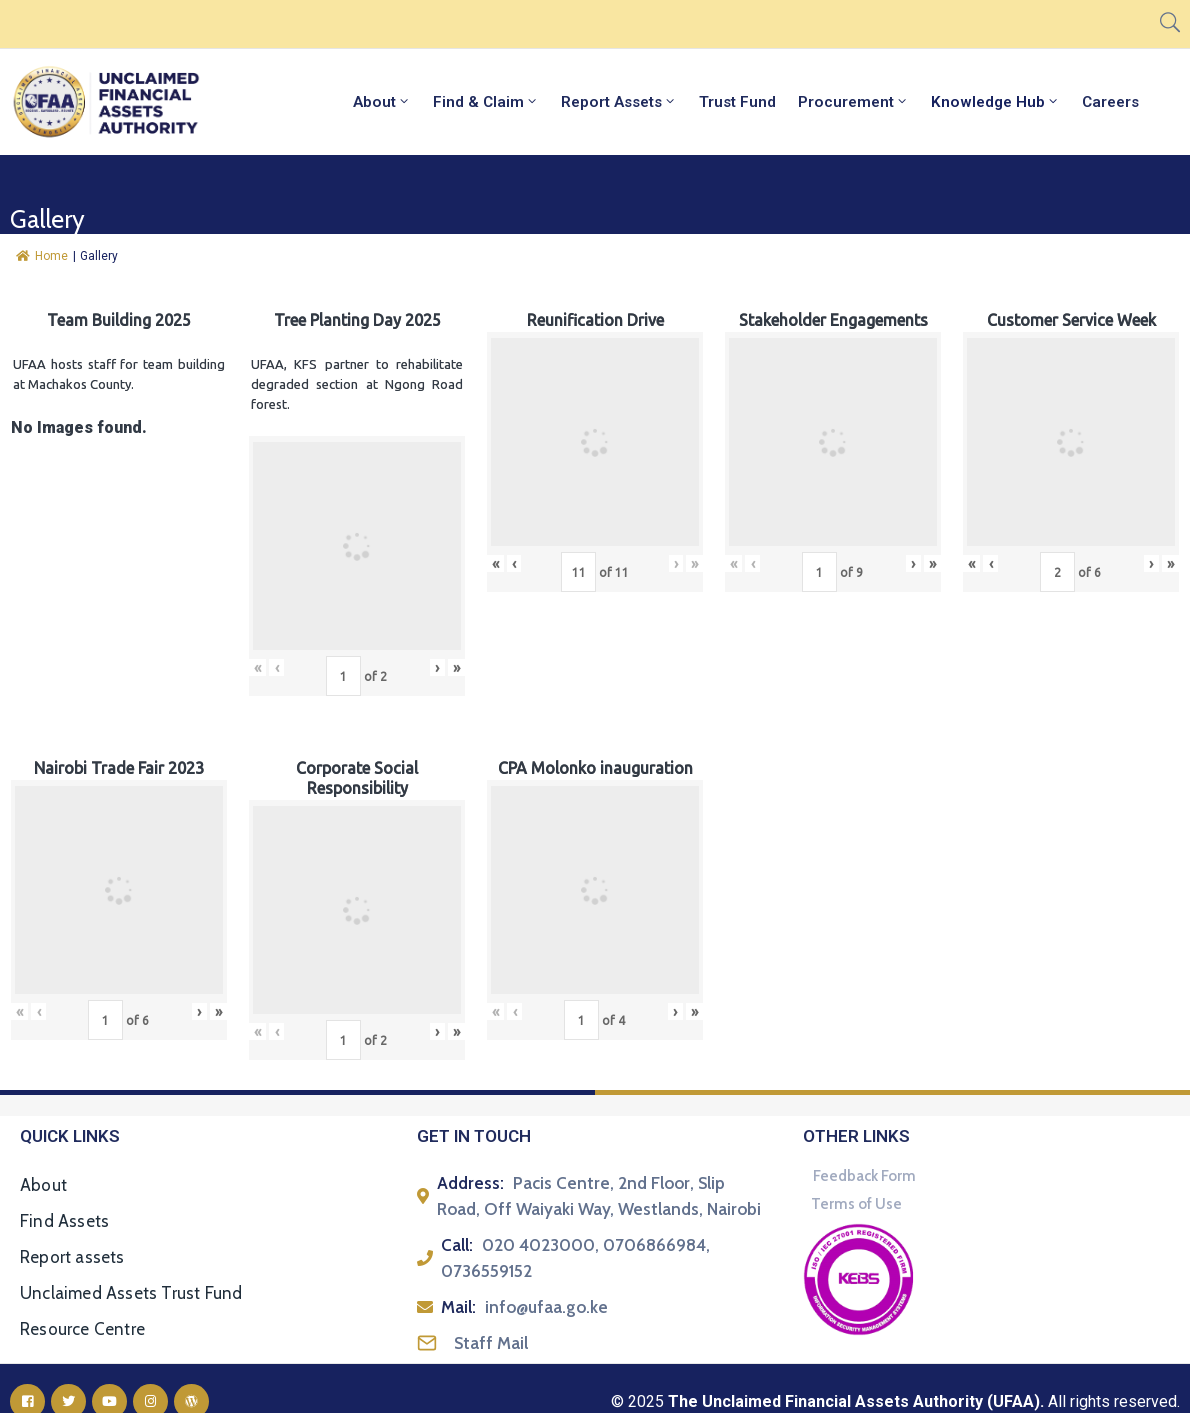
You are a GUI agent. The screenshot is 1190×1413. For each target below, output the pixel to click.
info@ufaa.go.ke (546, 1307)
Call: (457, 1245)
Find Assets (64, 1221)
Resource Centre (82, 1329)
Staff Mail (491, 1343)
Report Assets (619, 102)
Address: (470, 1183)
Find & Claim (486, 102)
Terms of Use (856, 1204)
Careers (1110, 102)
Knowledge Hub (995, 102)
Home (42, 256)
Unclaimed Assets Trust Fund (131, 1293)
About (382, 102)
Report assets (72, 1257)
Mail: (458, 1307)
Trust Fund (737, 102)
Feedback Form (864, 1176)
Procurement (853, 102)
